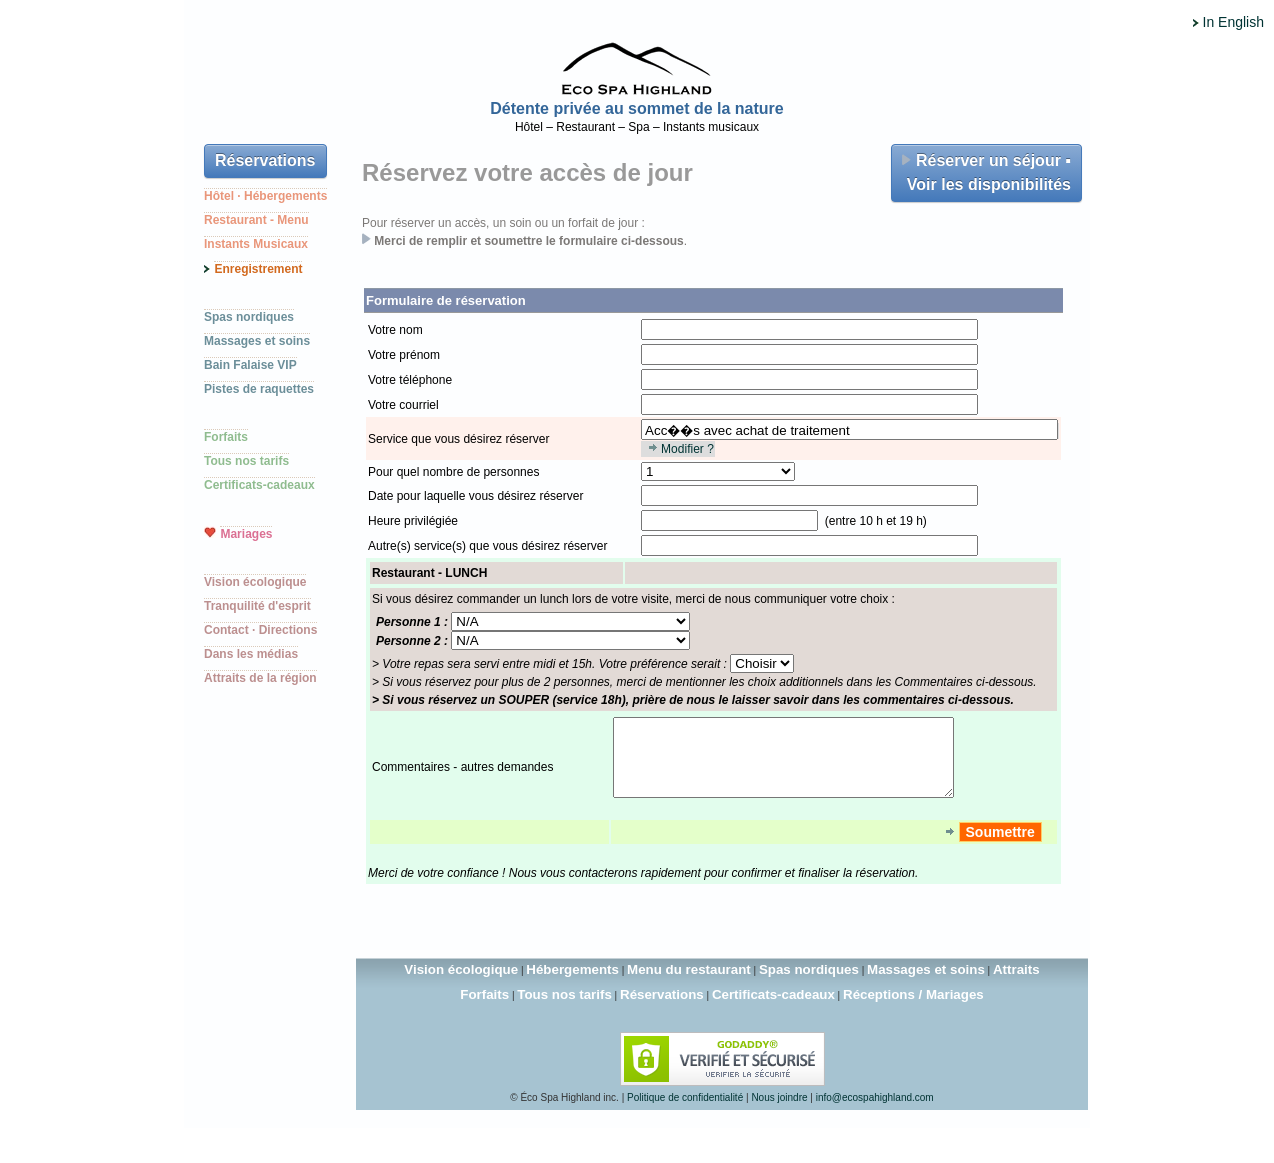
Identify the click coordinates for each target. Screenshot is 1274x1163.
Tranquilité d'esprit (257, 606)
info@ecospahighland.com (875, 1112)
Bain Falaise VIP (250, 365)
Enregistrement (258, 269)
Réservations (265, 160)
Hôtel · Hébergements (265, 196)
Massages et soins (257, 341)
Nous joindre (779, 1112)
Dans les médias (251, 654)
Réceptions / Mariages (913, 1009)
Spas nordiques (249, 317)
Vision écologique (255, 582)
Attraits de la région (260, 678)
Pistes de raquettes (259, 389)
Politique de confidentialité (685, 1112)
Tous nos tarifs (246, 461)
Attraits (1016, 984)
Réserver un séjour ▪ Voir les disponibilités (986, 172)
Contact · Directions (260, 630)
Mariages (246, 534)
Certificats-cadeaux (259, 485)
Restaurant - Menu (256, 220)
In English (1233, 22)
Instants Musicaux (256, 244)
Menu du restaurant (689, 984)
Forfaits (226, 437)
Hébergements (572, 984)
